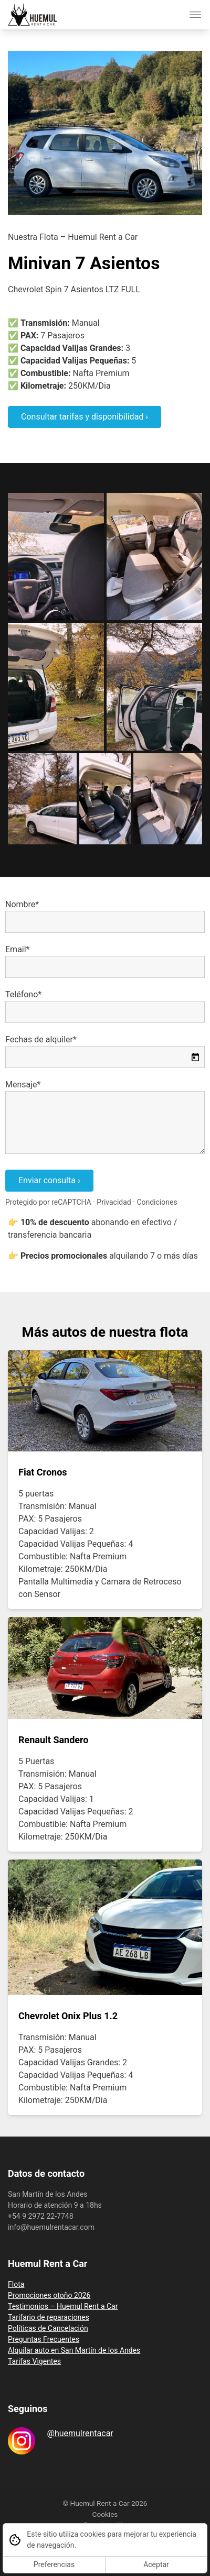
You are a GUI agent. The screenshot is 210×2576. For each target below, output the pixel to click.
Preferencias (54, 2564)
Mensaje (21, 1084)
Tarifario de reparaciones (48, 2317)
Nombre (20, 904)
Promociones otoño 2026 (49, 2295)
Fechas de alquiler (39, 1039)
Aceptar (156, 2564)
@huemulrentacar (80, 2433)
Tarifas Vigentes (34, 2361)
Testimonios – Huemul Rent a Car (63, 2306)
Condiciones (156, 1202)
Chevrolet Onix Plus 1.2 (68, 2015)
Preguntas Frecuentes (43, 2339)
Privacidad (114, 1202)
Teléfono (21, 994)
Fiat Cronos (42, 1472)
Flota (16, 2284)
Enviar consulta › (49, 1180)
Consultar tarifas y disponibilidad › (84, 417)
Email (15, 949)
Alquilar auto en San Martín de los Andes (74, 2350)
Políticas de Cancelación (48, 2328)
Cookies (105, 2514)
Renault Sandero (53, 1739)
